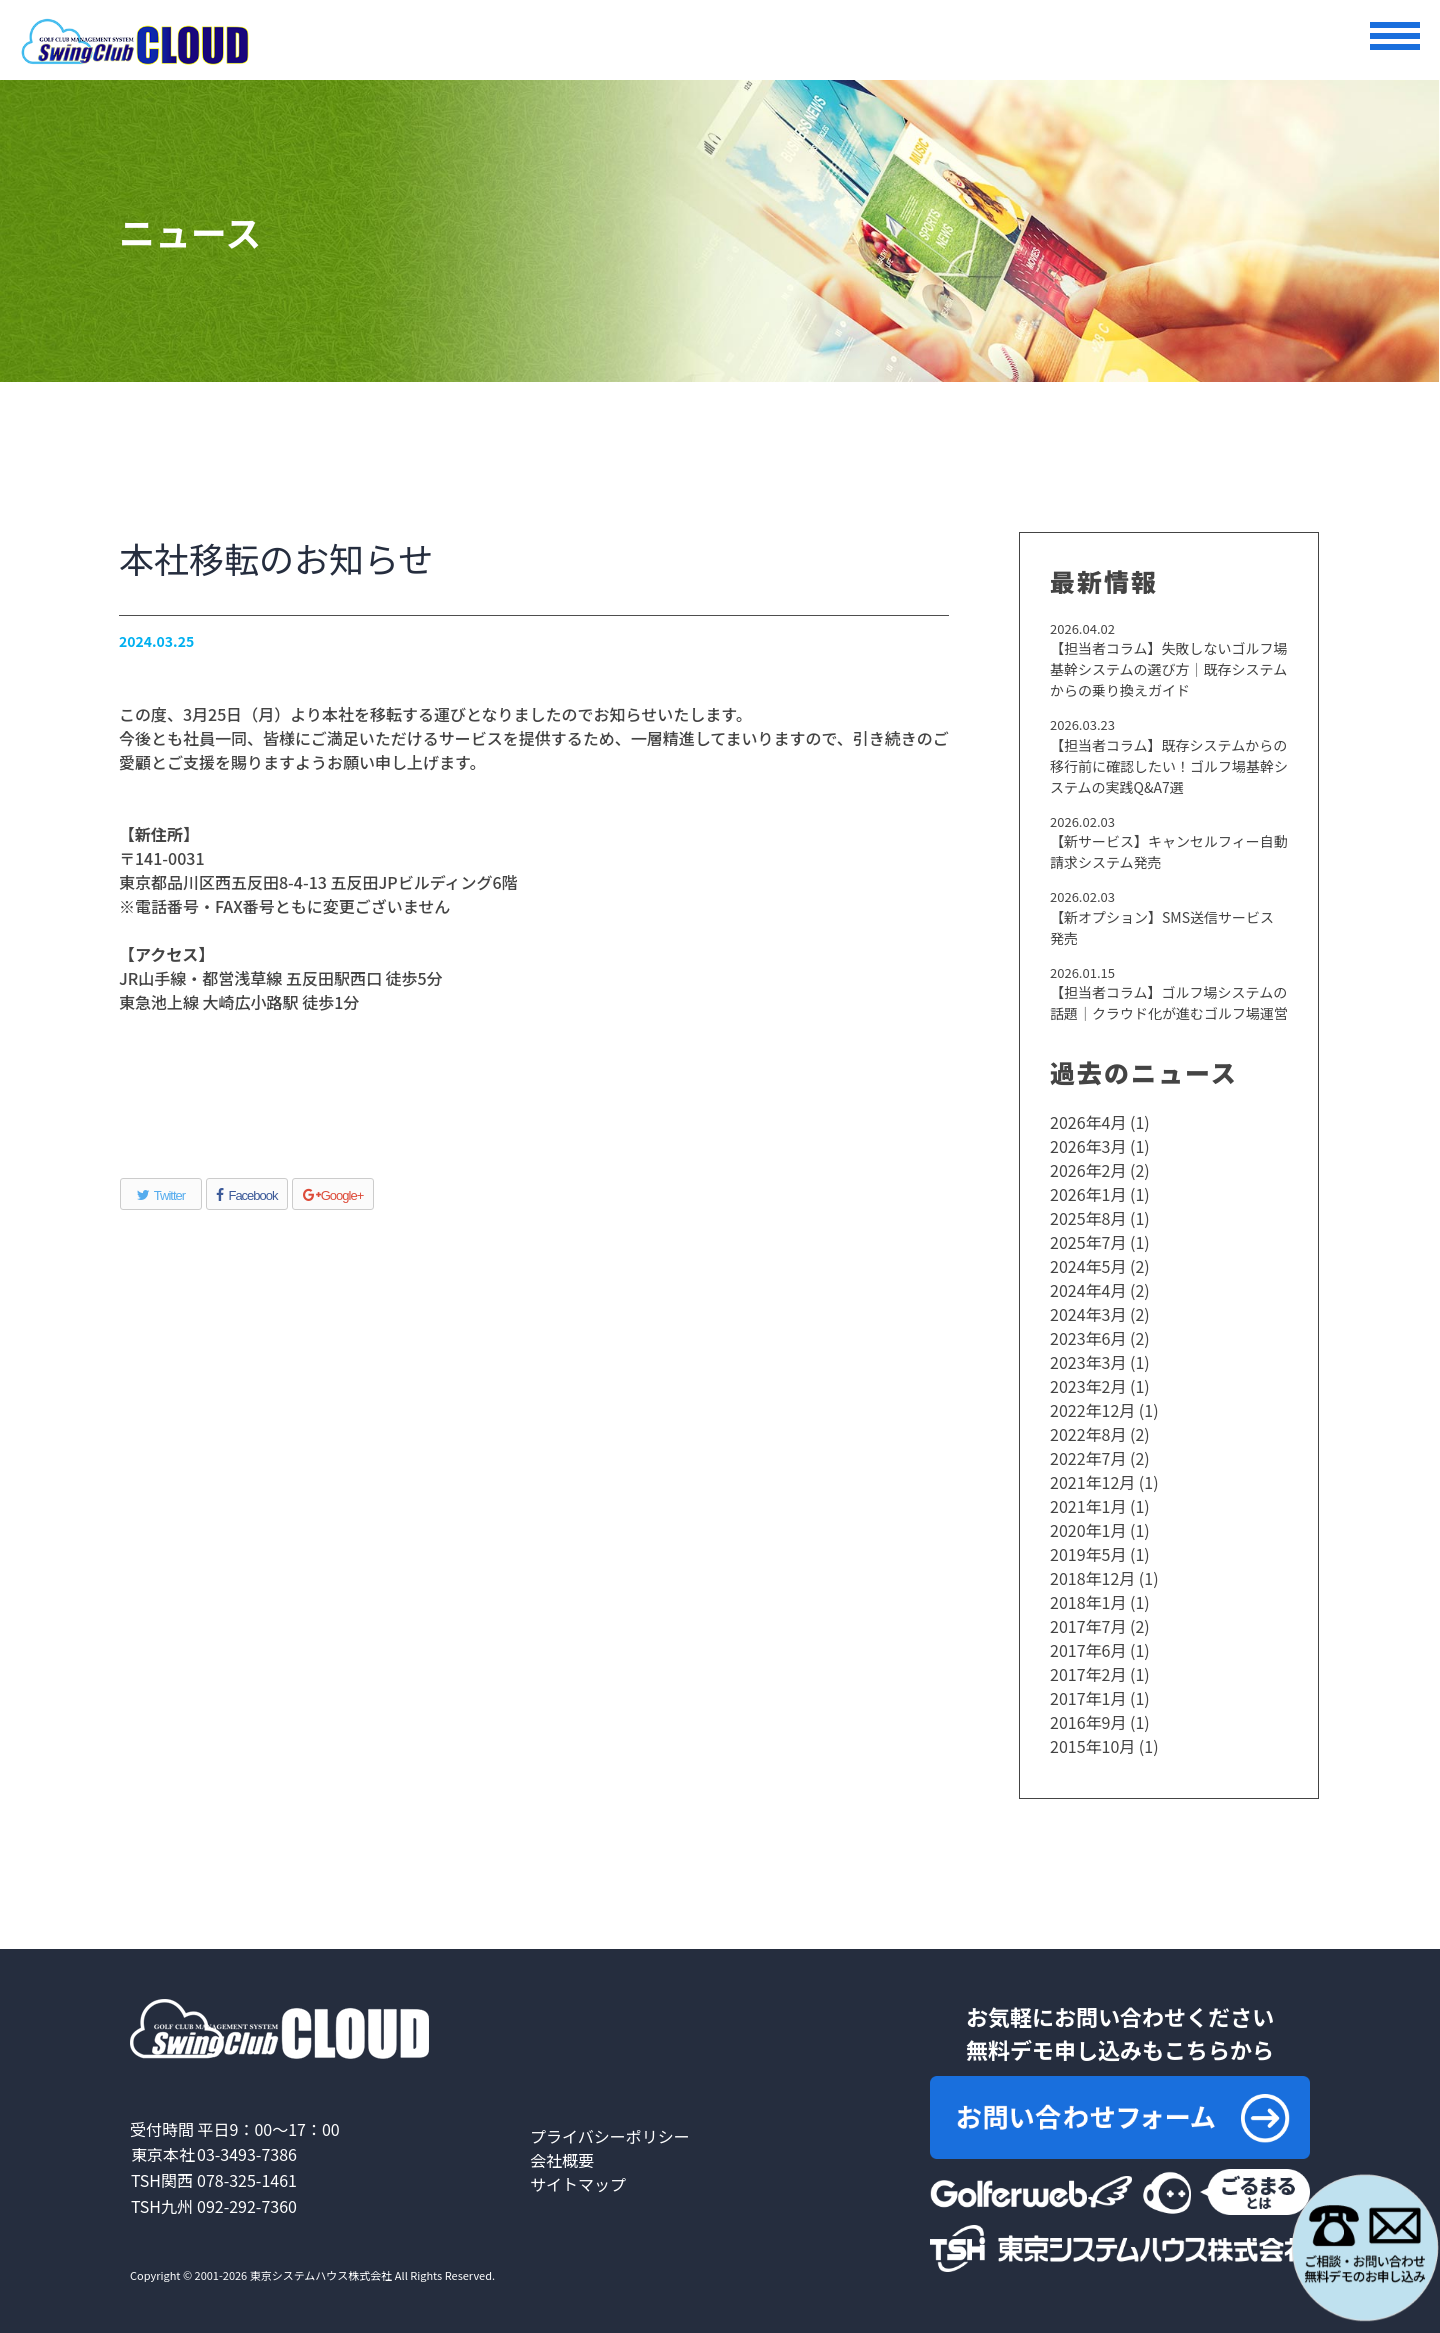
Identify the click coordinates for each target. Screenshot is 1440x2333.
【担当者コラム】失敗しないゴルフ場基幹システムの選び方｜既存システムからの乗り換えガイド (1169, 669)
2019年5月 (1088, 1554)
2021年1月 (1088, 1506)
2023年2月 (1088, 1386)
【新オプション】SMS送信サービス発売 (1162, 927)
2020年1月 (1088, 1530)
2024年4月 (1088, 1290)
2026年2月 (1088, 1170)
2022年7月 (1088, 1458)
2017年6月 (1088, 1650)
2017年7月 (1088, 1626)
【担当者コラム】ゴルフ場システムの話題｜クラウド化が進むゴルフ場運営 (1169, 1002)
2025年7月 (1088, 1242)
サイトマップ (578, 2184)
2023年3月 (1088, 1362)
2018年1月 (1088, 1602)
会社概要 (562, 2160)
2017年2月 (1088, 1674)
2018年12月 (1092, 1578)
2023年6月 (1088, 1338)
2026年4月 (1088, 1122)
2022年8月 (1088, 1434)
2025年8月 (1088, 1218)
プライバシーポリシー (610, 2136)
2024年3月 (1088, 1314)
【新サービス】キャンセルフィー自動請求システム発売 (1169, 851)
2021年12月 (1092, 1482)
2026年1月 (1088, 1194)
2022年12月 (1092, 1410)
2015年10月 (1092, 1746)
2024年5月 (1088, 1266)
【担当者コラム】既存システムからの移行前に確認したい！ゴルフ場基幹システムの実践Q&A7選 (1169, 766)
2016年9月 (1088, 1722)
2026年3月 (1088, 1146)
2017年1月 (1088, 1698)
